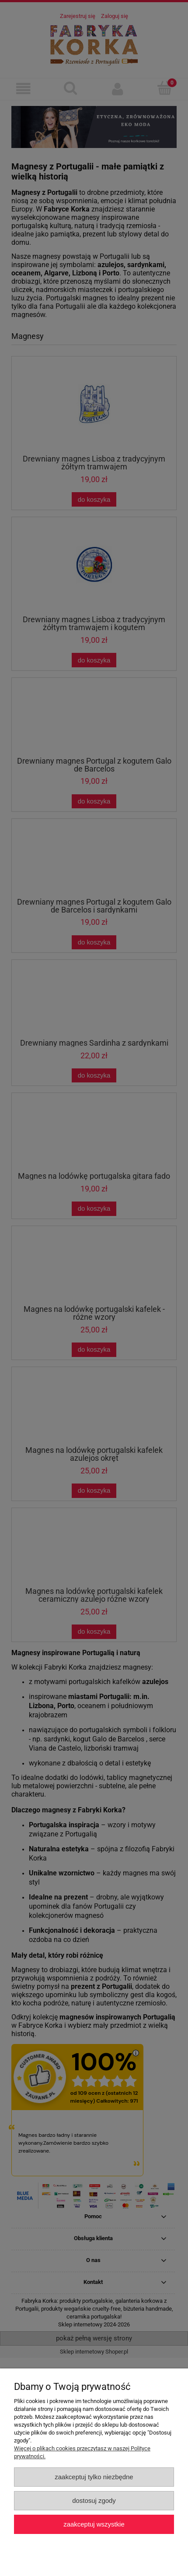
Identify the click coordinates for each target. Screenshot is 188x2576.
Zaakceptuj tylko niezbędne (94, 2477)
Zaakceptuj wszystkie (93, 2524)
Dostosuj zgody (94, 2500)
